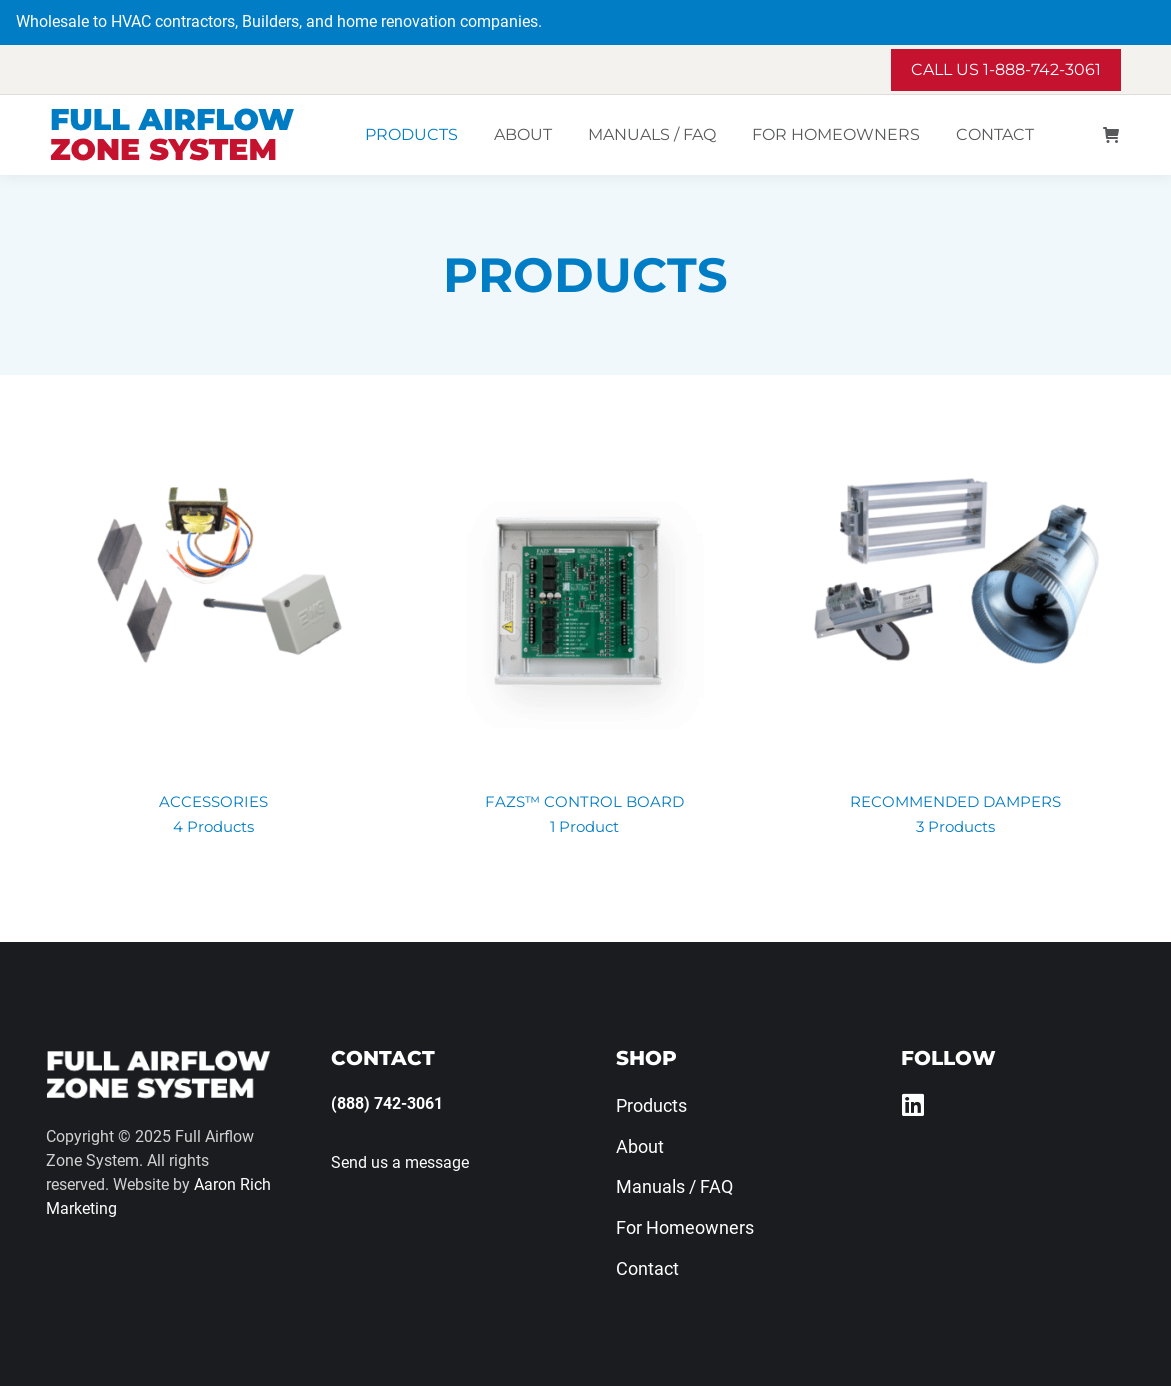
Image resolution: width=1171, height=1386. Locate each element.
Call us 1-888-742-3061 (1006, 69)
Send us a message (400, 1162)
